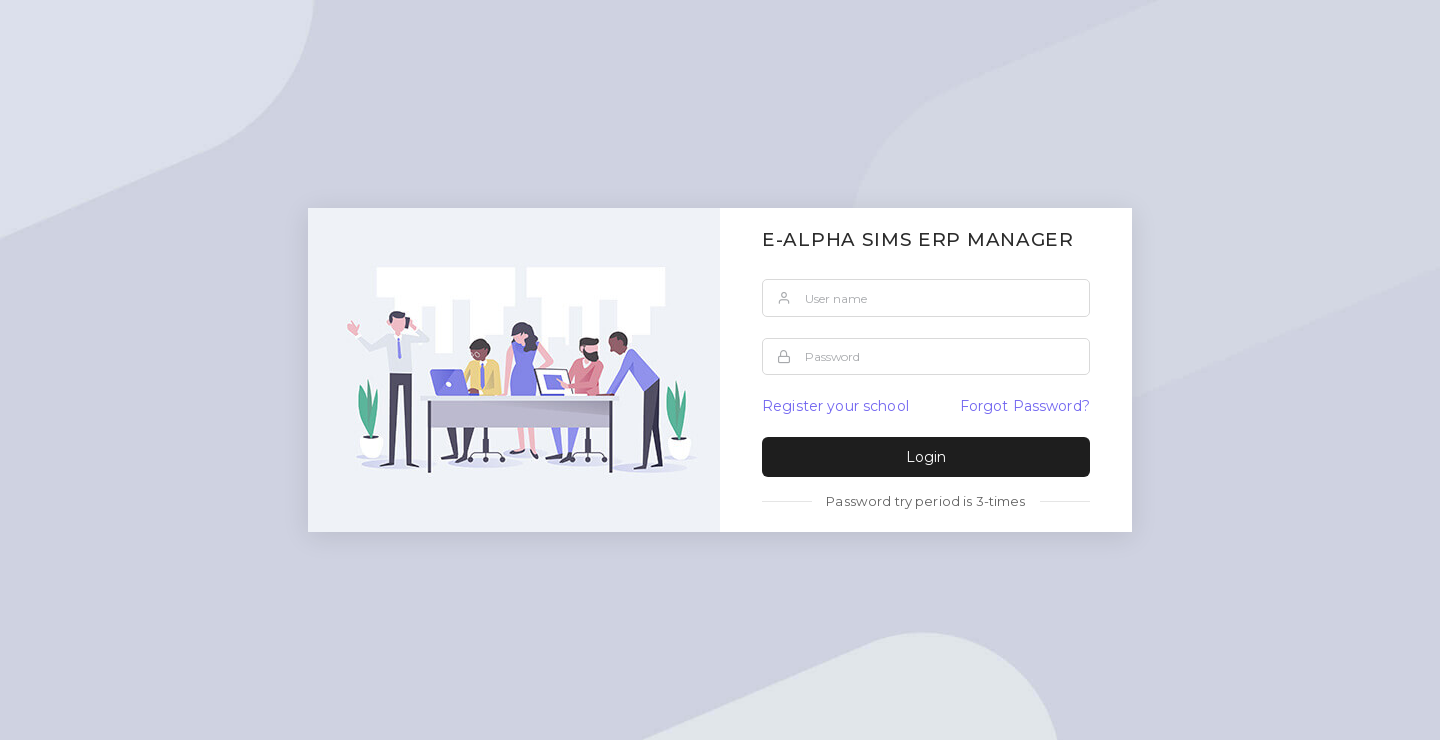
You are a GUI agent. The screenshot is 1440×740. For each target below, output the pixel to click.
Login (926, 457)
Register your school (835, 406)
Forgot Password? (1025, 406)
